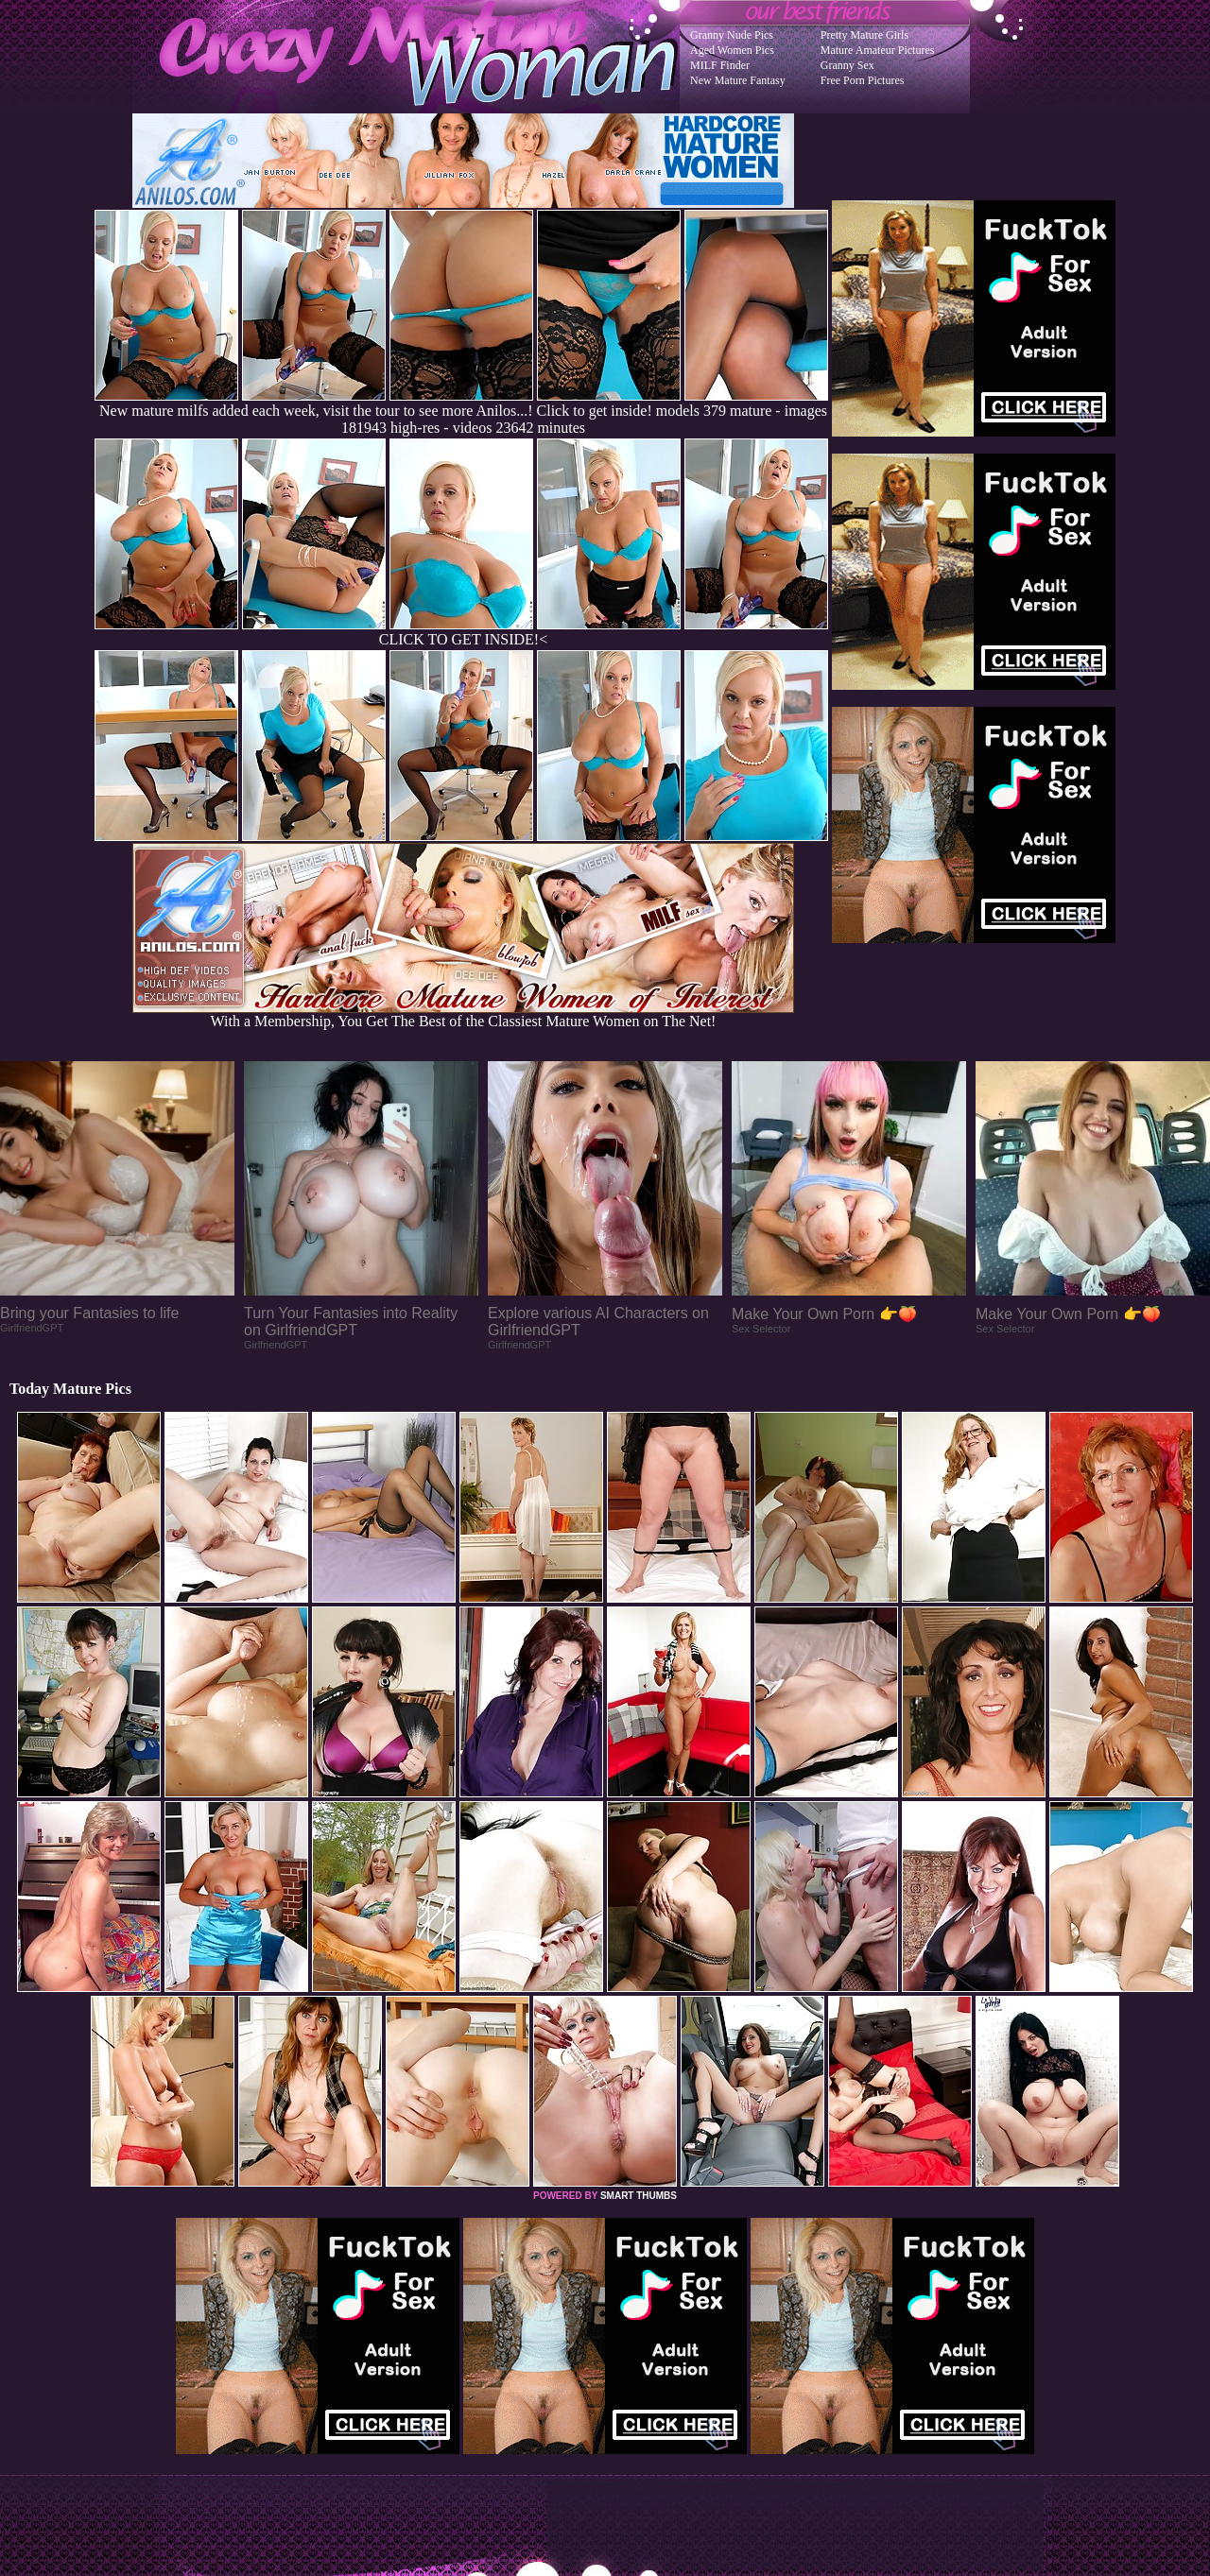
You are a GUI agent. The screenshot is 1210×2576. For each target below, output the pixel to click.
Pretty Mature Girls (864, 35)
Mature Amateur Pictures (878, 50)
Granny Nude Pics (731, 35)
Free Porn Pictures (863, 80)
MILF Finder (720, 65)
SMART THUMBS (638, 2195)
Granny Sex (847, 65)
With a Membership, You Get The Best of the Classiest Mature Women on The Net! (463, 1014)
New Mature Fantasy (738, 80)
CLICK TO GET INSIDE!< (463, 639)
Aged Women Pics (732, 50)
